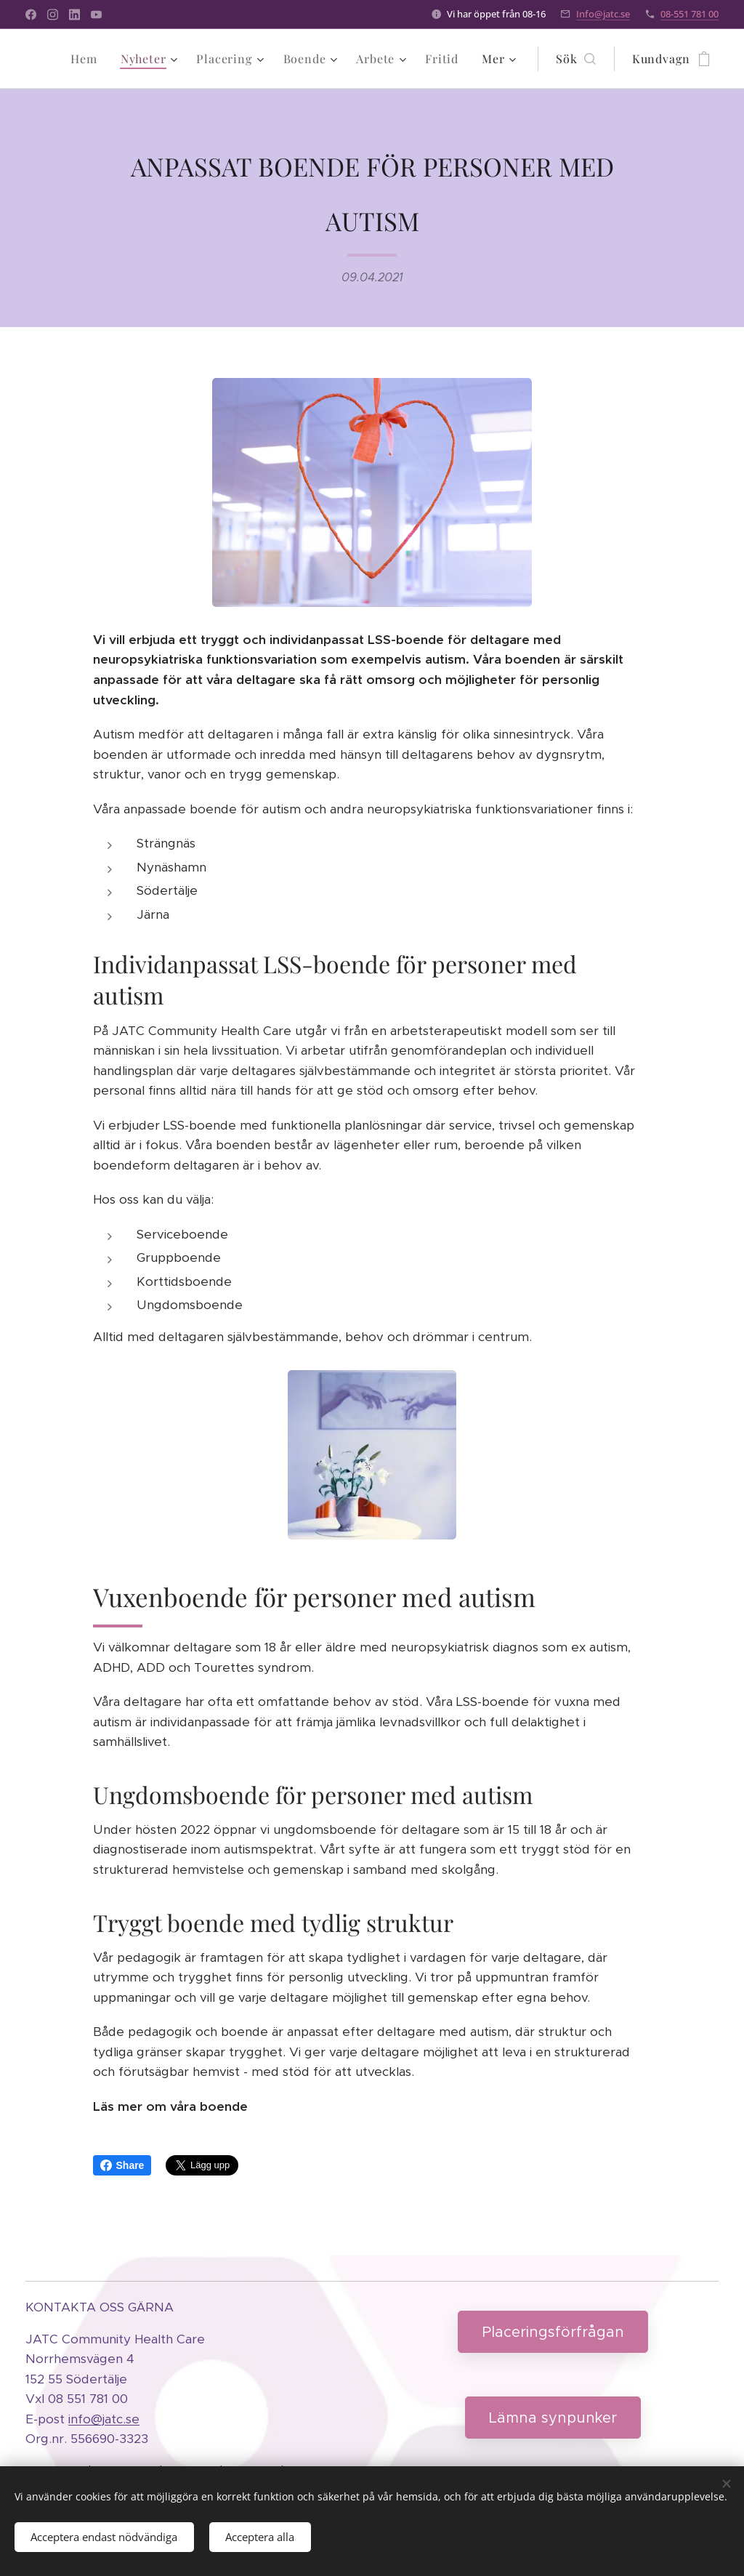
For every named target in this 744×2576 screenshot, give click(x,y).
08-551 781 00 (689, 13)
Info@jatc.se (603, 13)
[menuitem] (87, 59)
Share (122, 2165)
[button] (575, 59)
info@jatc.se (104, 2418)
